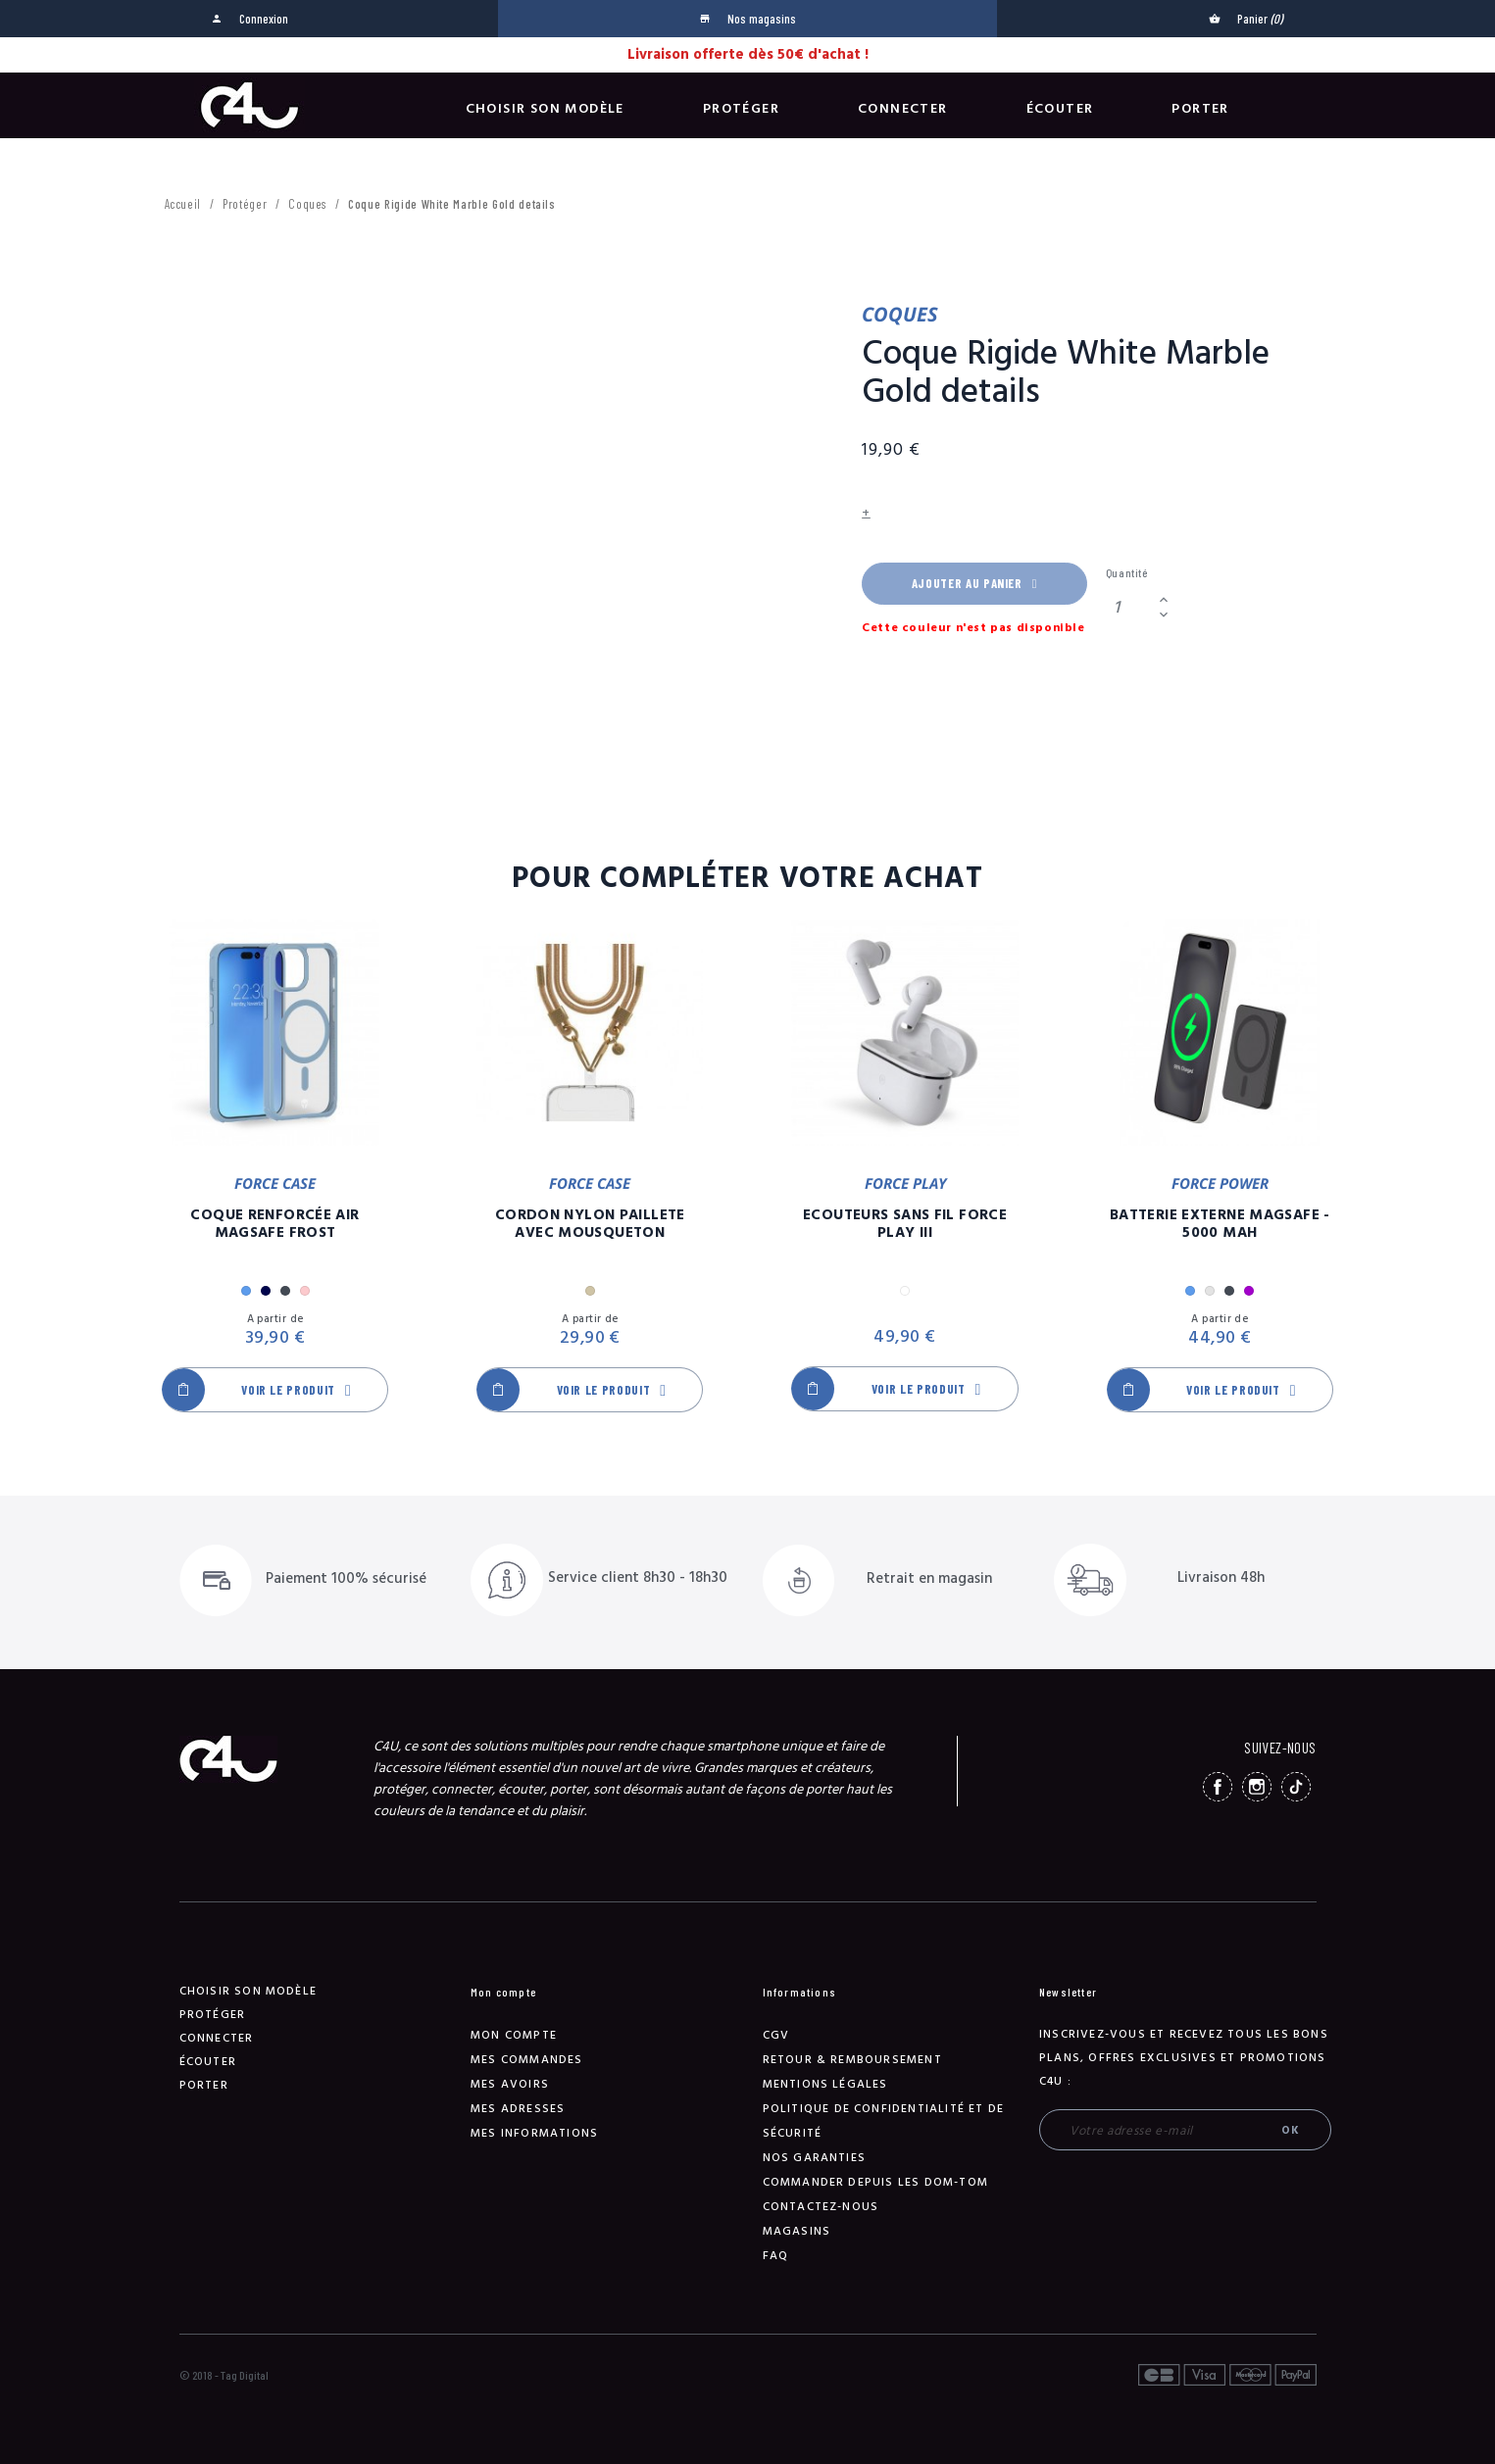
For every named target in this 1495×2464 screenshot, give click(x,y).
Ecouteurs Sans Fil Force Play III (905, 1224)
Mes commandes (527, 2059)
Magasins (797, 2231)
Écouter (1060, 109)
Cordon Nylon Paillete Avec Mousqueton (590, 1224)
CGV (776, 2035)
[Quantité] (1129, 607)
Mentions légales (825, 2084)
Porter (1199, 109)
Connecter (903, 109)
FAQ (776, 2255)
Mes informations (534, 2133)
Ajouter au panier (974, 583)
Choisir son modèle (545, 109)
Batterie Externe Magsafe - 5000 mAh (1220, 1224)
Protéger (741, 109)
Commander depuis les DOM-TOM (876, 2182)
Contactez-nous (821, 2206)
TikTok (1296, 1786)
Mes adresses (518, 2108)
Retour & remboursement (852, 2059)
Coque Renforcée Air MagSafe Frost (274, 1224)
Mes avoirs (510, 2084)
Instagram (1257, 1786)
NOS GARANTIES (815, 2157)
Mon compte (514, 2035)
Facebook (1217, 1786)
